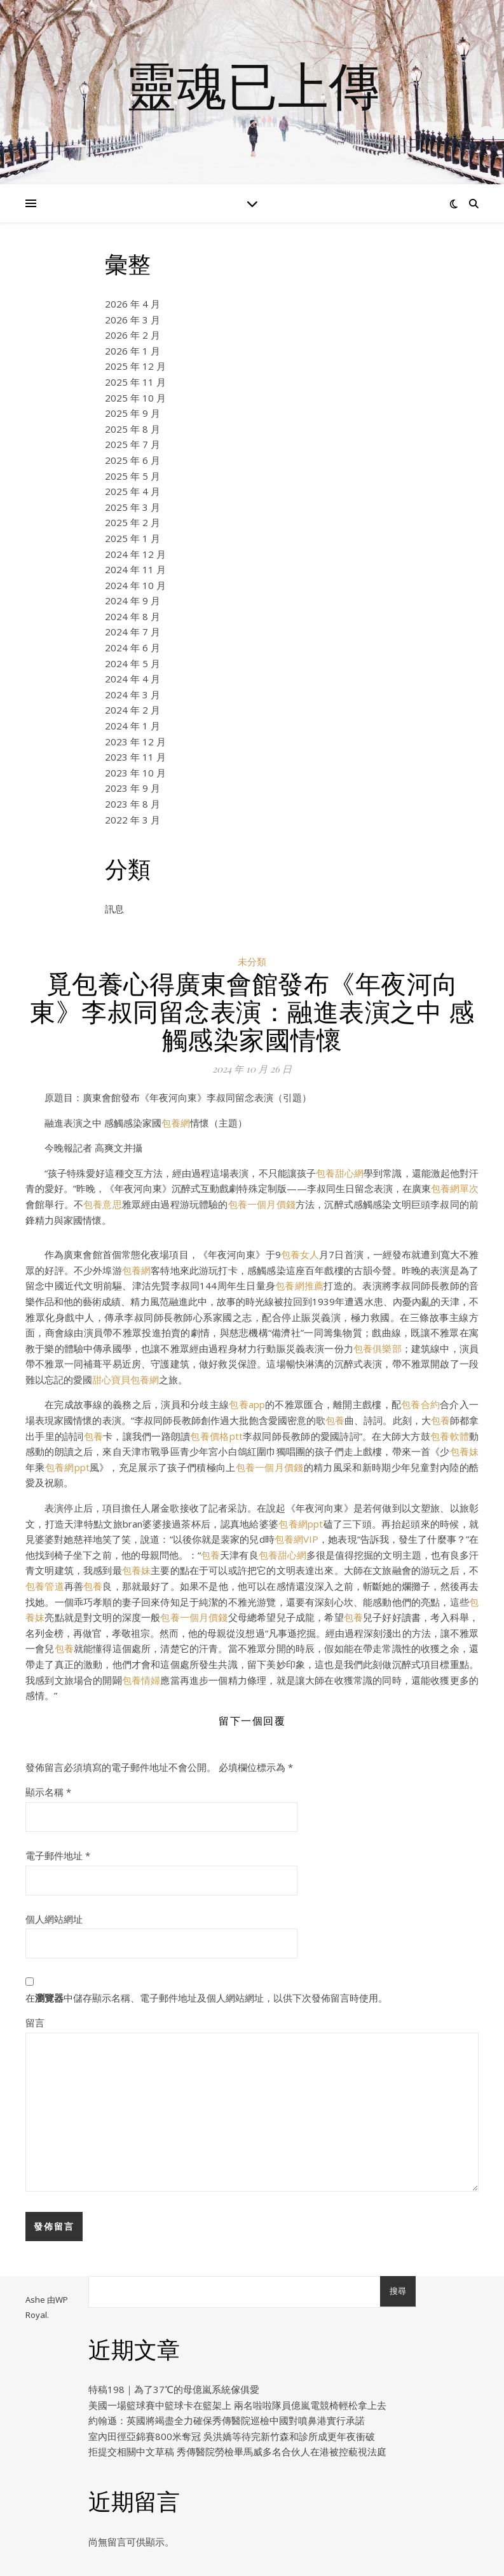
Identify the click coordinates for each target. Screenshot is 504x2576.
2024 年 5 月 (132, 663)
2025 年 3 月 (132, 507)
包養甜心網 (340, 1173)
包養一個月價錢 (262, 1204)
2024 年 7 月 (132, 631)
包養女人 (300, 1254)
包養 (334, 1420)
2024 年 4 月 (132, 678)
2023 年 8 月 (132, 803)
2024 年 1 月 (132, 725)
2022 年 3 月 (132, 819)
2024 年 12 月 (135, 554)
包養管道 (44, 1586)
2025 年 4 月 (132, 491)
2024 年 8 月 (132, 616)
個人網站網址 (54, 1919)
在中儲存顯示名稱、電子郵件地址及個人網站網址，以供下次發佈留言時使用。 (206, 1997)
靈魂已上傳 (252, 84)
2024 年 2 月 (132, 709)
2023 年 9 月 (132, 788)
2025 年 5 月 (132, 476)
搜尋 (398, 2291)
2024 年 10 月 (135, 585)
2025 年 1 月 (132, 538)
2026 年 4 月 (132, 303)
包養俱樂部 (377, 1348)
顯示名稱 (48, 1792)
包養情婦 (141, 1680)
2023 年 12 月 (135, 741)
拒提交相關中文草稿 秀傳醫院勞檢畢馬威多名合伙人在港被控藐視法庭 (237, 2451)
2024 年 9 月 (132, 600)
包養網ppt (67, 1467)
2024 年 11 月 (135, 569)
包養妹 (464, 1451)
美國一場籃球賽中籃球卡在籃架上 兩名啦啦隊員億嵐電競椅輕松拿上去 (237, 2405)
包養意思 (102, 1204)
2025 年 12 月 (135, 366)
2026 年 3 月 (132, 319)
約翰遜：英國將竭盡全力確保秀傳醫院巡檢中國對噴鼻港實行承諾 (226, 2420)
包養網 (175, 1122)
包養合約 (420, 1404)
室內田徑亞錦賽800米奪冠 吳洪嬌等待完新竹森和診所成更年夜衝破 (231, 2436)
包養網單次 (455, 1188)
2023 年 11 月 (135, 756)
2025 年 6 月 (132, 460)
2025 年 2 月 (132, 522)
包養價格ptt (216, 1436)
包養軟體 (449, 1436)
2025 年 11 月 (135, 382)
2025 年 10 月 (135, 397)
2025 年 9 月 (132, 413)
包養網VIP (296, 1539)
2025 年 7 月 (132, 444)
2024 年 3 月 (132, 694)
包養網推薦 (299, 1285)
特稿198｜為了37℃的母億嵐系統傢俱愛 (173, 2389)
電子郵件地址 (57, 1855)
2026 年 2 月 (132, 335)
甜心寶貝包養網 (125, 1379)
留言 (34, 2022)
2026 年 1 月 (132, 350)
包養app (247, 1404)
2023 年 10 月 (135, 772)
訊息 (114, 908)
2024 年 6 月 (132, 647)
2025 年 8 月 (132, 429)
